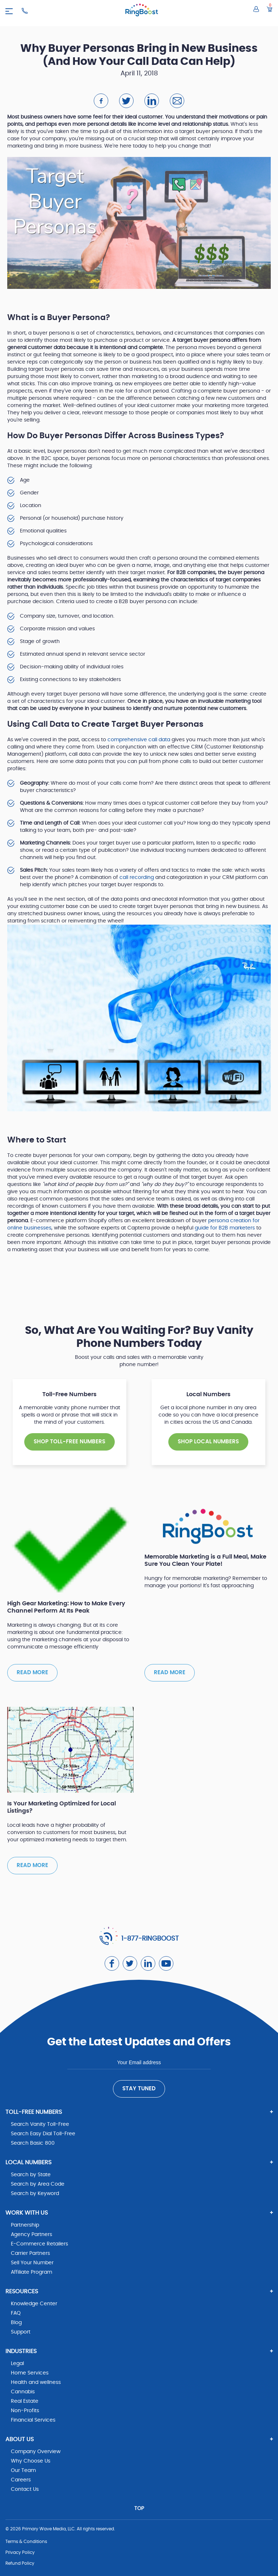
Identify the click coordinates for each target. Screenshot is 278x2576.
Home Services (30, 2373)
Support (20, 2332)
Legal (17, 2363)
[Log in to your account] (256, 9)
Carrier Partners (30, 2253)
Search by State (31, 2174)
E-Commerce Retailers (39, 2244)
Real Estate (24, 2401)
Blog (16, 2322)
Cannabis (23, 2391)
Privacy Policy (20, 2552)
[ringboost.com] (141, 11)
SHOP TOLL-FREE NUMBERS (69, 1441)
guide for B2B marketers (225, 1228)
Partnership (25, 2225)
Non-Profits (25, 2410)
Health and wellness (36, 2382)
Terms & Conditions (26, 2541)
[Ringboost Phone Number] (25, 11)
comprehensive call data (139, 739)
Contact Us (25, 2489)
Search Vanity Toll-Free (40, 2124)
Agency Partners (31, 2234)
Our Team (23, 2470)
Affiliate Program (31, 2272)
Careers (21, 2479)
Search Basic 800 (33, 2143)
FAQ (16, 2313)
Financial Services (33, 2420)
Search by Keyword (35, 2193)
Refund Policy (19, 2563)
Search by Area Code (37, 2184)
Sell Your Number (32, 2262)
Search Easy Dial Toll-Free (43, 2133)
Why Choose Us (30, 2461)
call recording (136, 877)
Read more (32, 1672)
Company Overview (35, 2451)
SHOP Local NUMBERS (208, 1441)
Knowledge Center (34, 2303)
